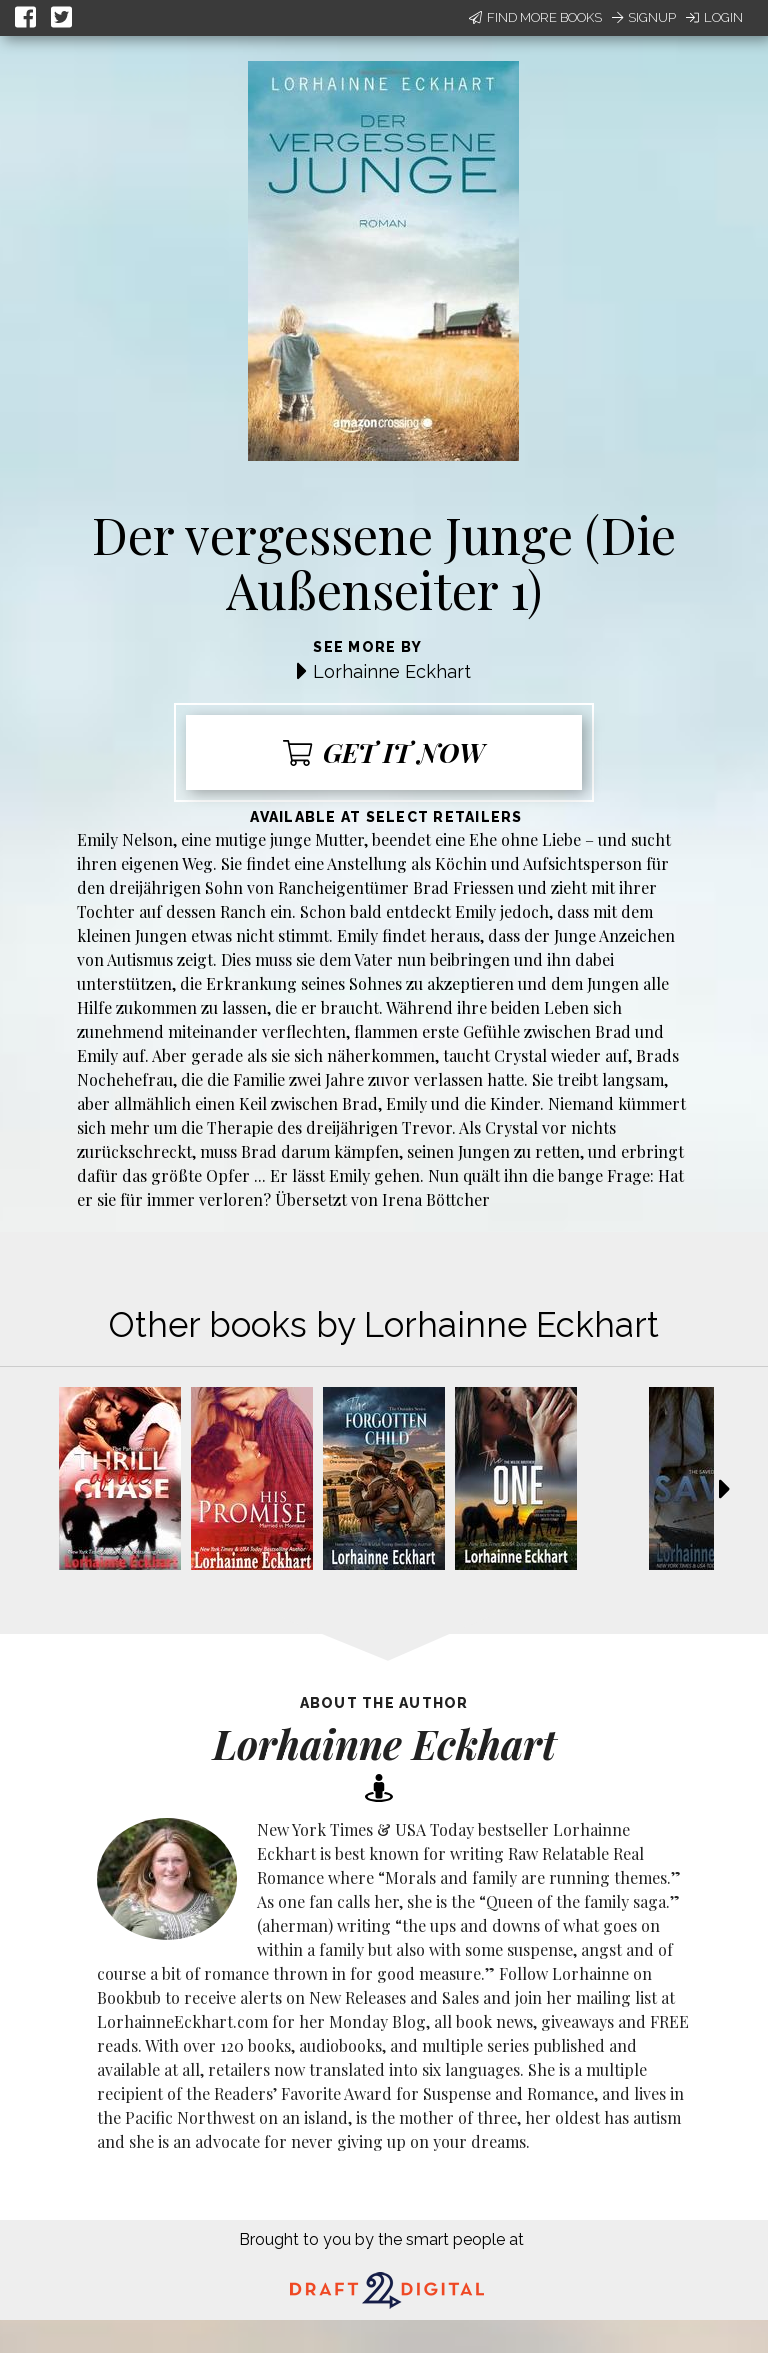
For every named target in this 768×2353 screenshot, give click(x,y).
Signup (644, 17)
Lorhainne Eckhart (392, 671)
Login (714, 17)
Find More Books (535, 17)
